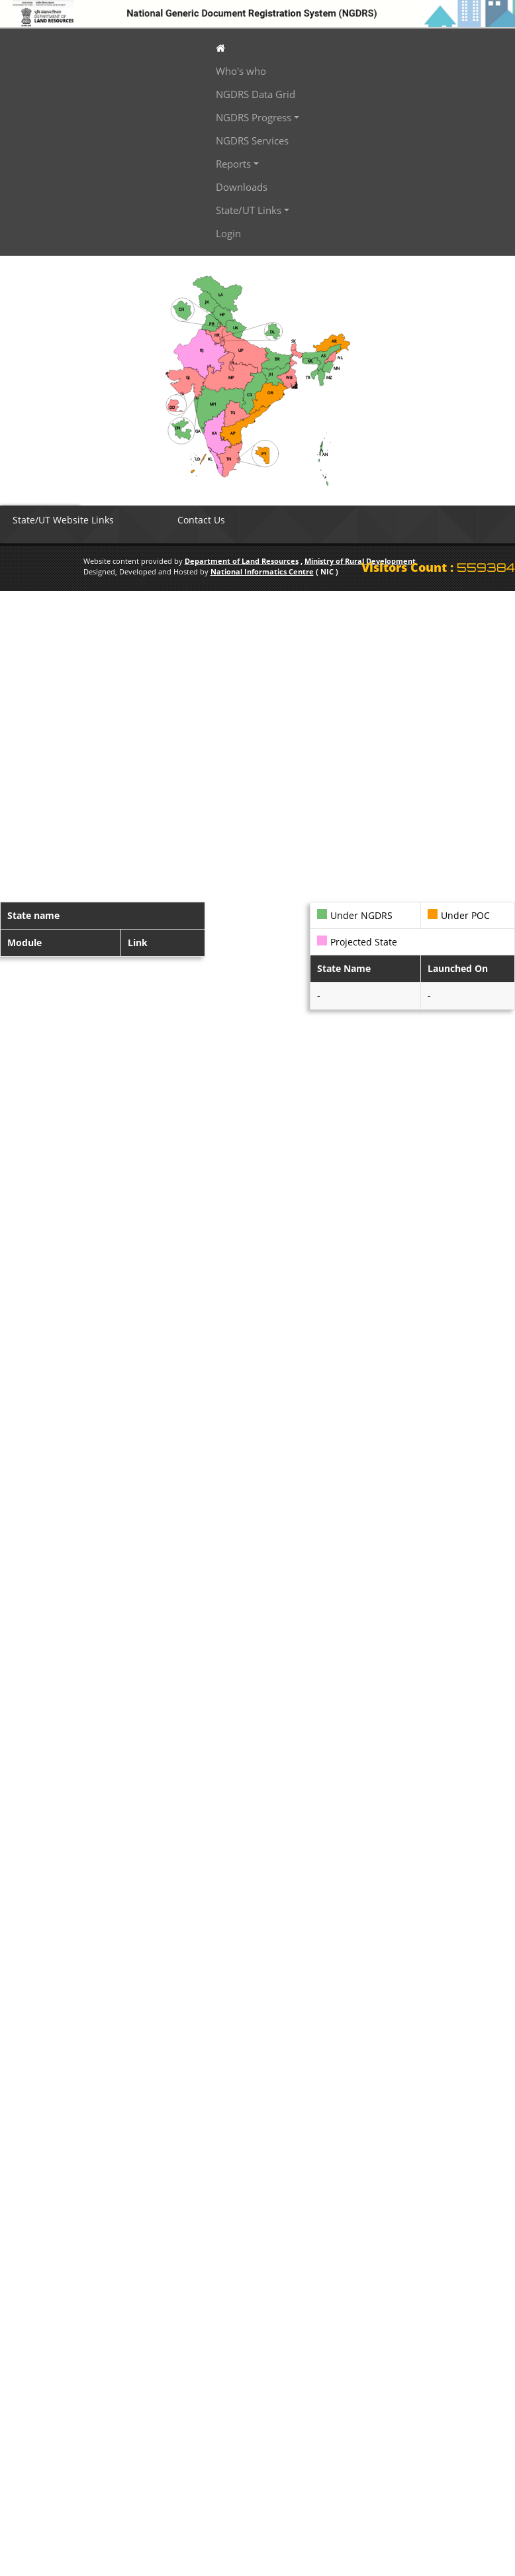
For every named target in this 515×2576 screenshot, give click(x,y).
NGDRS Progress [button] (253, 117)
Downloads (241, 186)
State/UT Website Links (63, 519)
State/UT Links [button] (248, 210)
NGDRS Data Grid (255, 94)
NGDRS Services (252, 140)
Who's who (241, 71)
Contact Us (201, 519)
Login (228, 233)
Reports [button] (233, 163)
